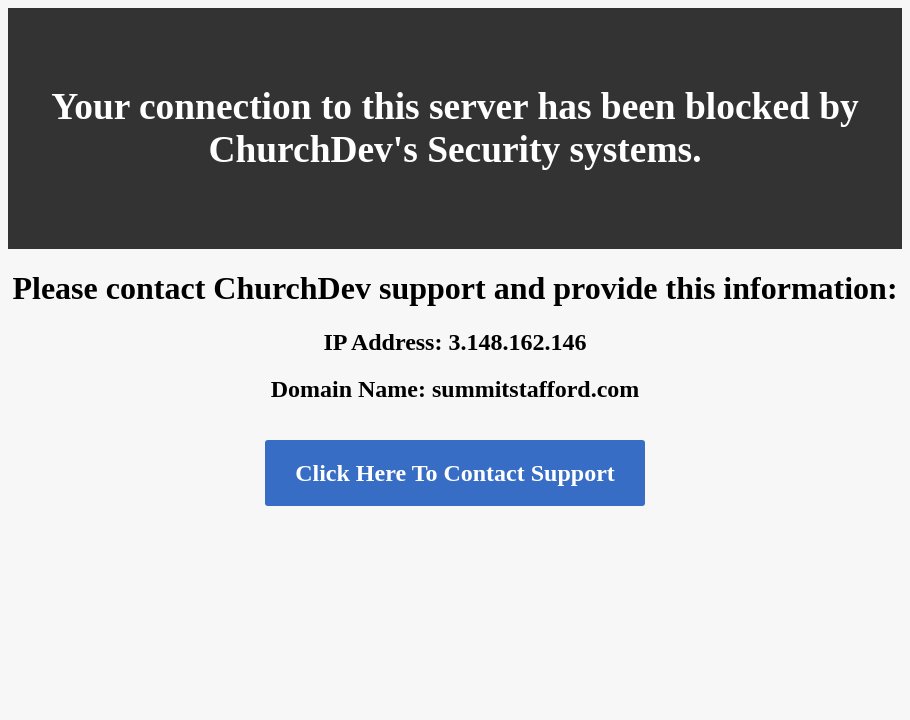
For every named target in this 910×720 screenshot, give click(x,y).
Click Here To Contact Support (455, 473)
